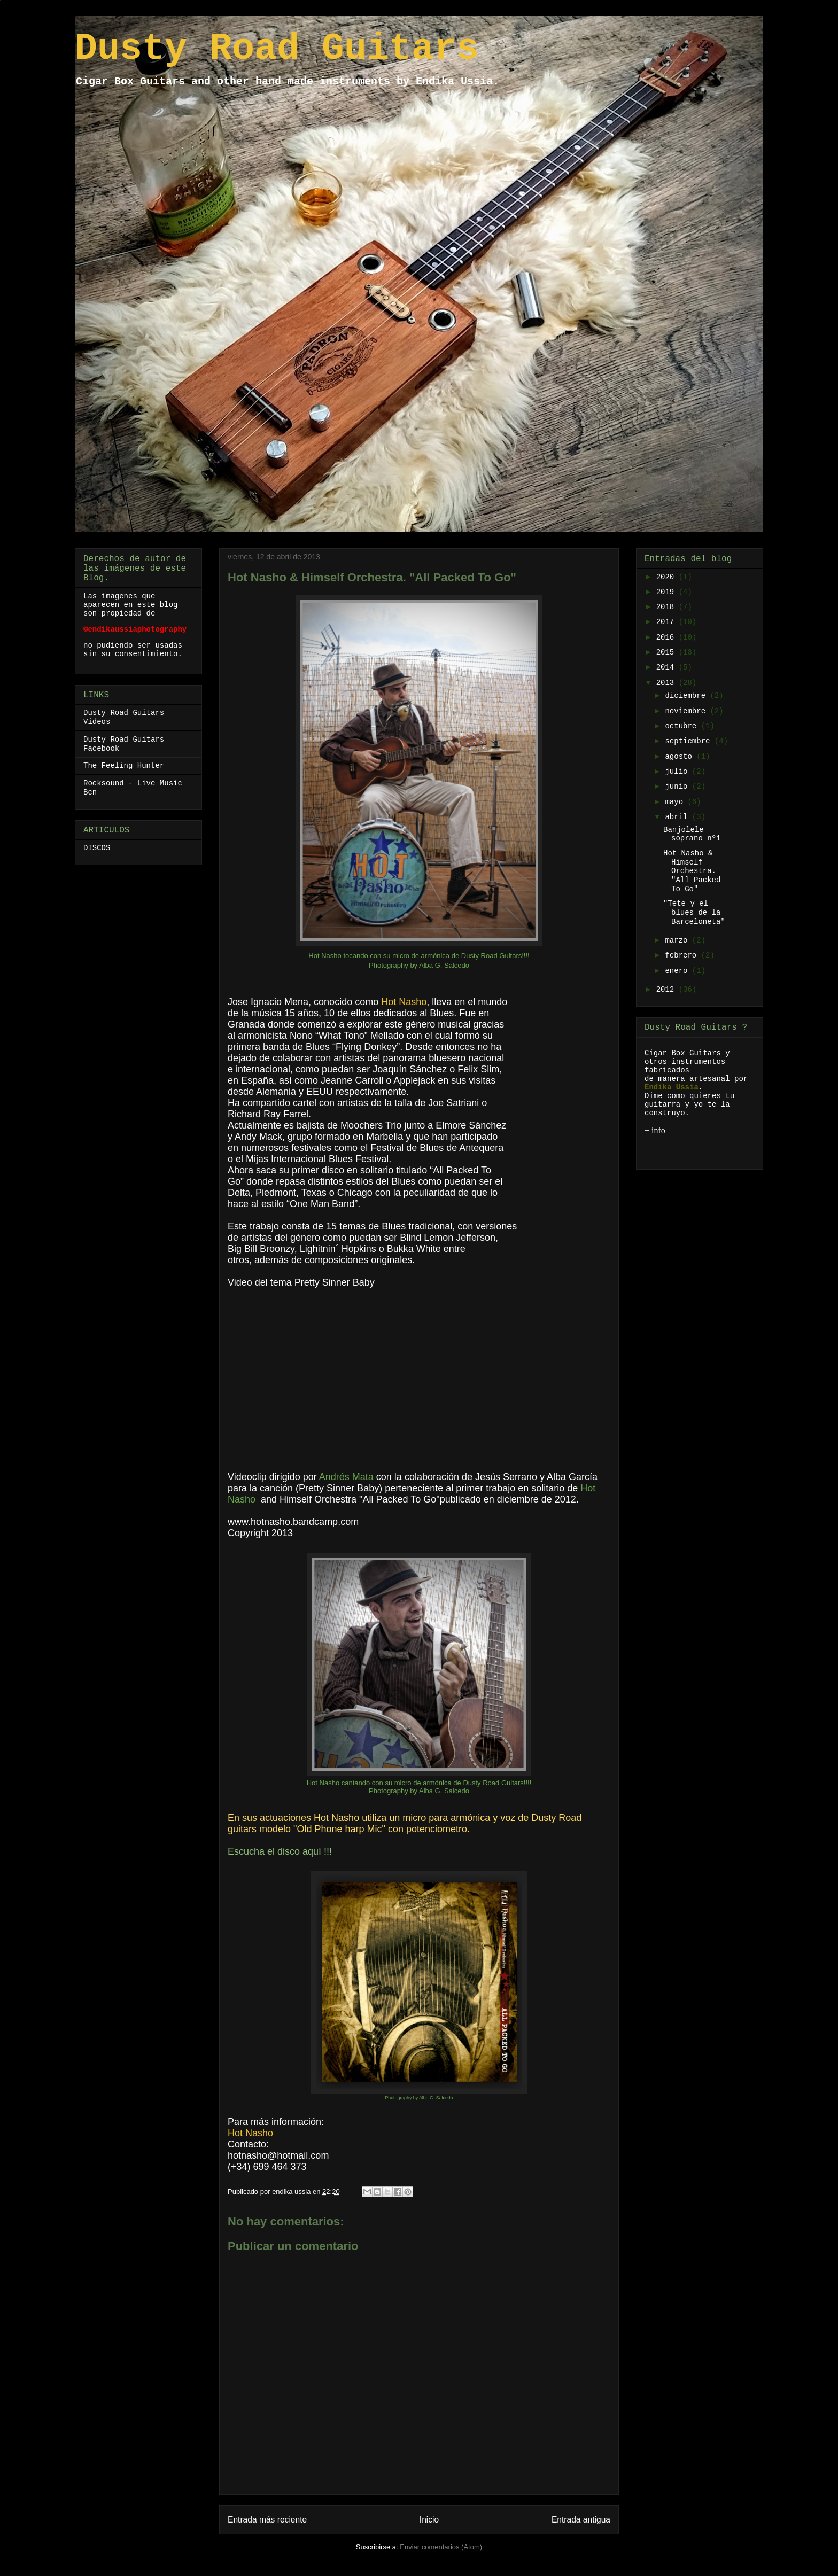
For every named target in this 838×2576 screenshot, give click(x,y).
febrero (683, 955)
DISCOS (96, 848)
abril (678, 817)
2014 (667, 667)
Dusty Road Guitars (277, 49)
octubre (683, 726)
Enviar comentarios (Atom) (441, 2547)
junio (678, 786)
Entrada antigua (581, 2519)
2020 (667, 577)
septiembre (689, 741)
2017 (667, 622)
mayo (676, 802)
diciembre (687, 695)
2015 (667, 652)
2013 (667, 683)
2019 (667, 592)
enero (678, 971)
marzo (678, 940)
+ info (655, 1130)
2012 (667, 989)
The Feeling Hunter (123, 765)
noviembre (687, 711)
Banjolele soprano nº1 (691, 834)
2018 (667, 607)
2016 (667, 637)
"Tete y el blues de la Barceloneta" (694, 912)
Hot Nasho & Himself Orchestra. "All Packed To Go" (691, 871)
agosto (680, 756)
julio (678, 771)
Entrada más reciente (267, 2519)
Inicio (429, 2519)
